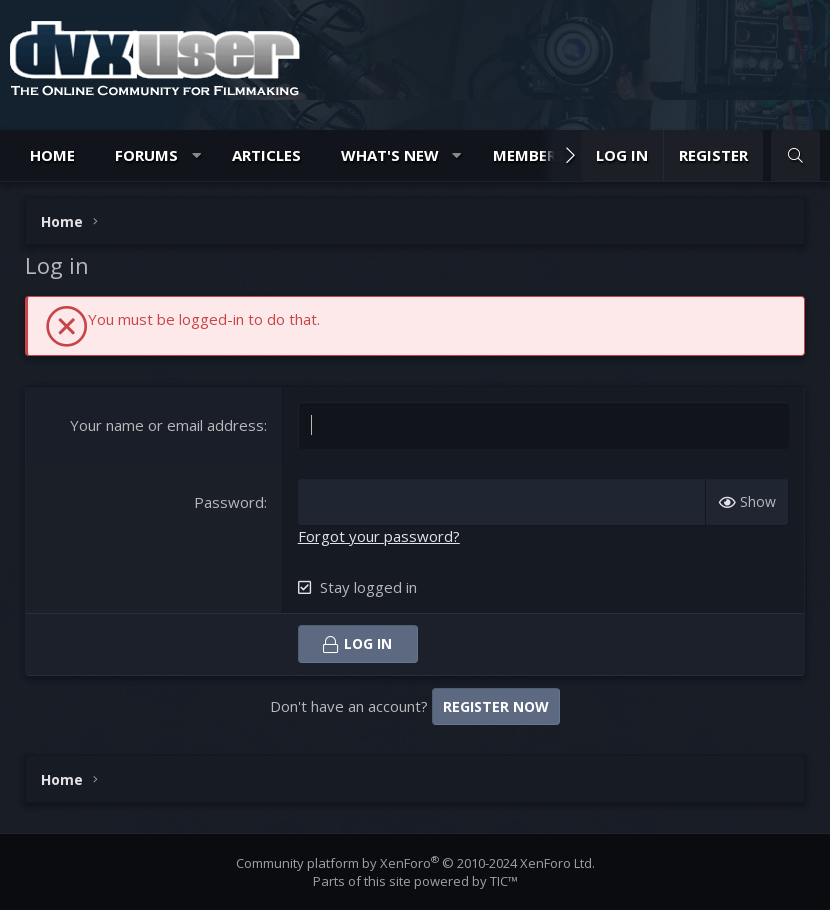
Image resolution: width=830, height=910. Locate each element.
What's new (390, 155)
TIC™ (504, 881)
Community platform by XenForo (415, 863)
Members (529, 155)
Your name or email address (167, 425)
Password (229, 502)
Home (52, 155)
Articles (266, 155)
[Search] (795, 155)
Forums (146, 155)
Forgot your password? (379, 536)
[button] (196, 155)
